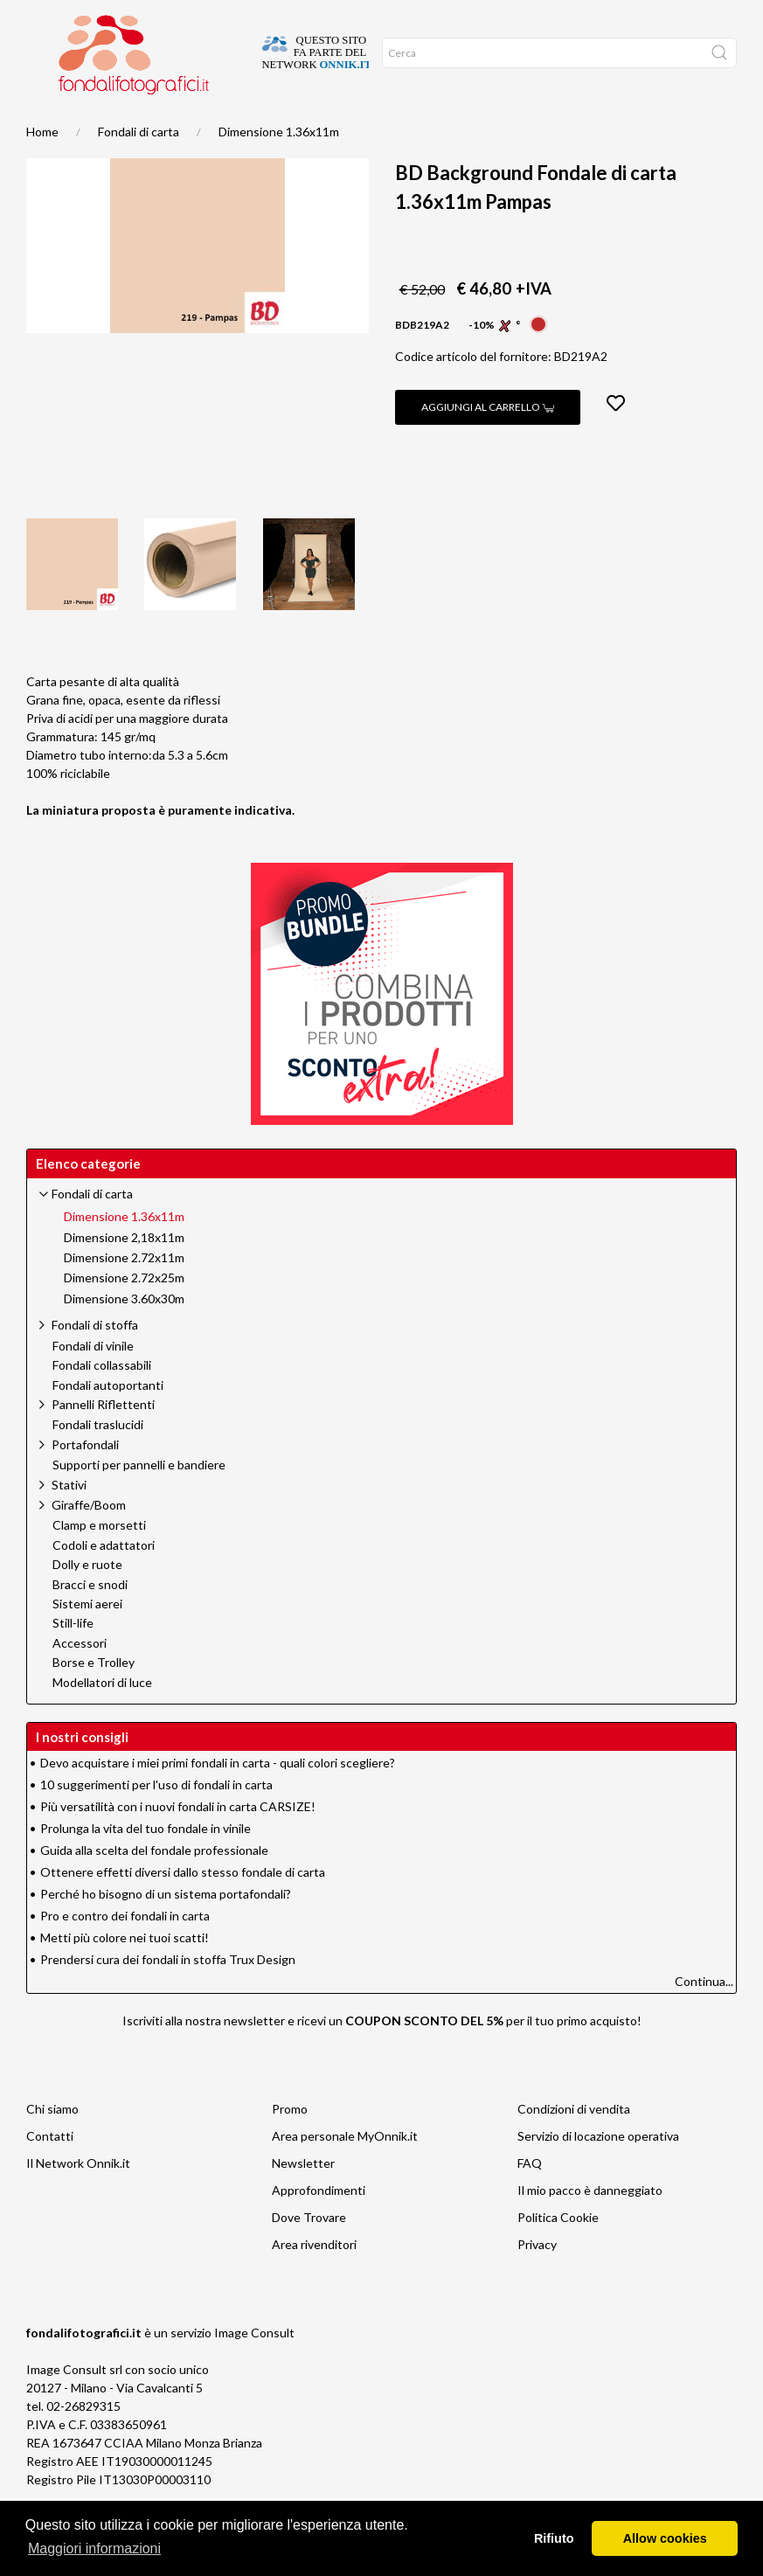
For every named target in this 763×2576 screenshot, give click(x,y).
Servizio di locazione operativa (598, 2170)
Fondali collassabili (101, 1400)
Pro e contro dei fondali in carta (125, 1950)
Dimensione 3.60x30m (124, 1334)
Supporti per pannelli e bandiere (138, 1500)
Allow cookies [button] (665, 2538)
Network (190, 123)
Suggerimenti (92, 123)
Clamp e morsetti (99, 1560)
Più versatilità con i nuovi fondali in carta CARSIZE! (178, 1841)
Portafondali (85, 1479)
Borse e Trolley (93, 1698)
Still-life (73, 1658)
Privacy (537, 2279)
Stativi (69, 1519)
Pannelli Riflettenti (103, 1439)
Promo (146, 123)
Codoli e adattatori (103, 1580)
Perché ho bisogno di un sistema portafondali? (165, 1928)
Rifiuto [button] (554, 2538)
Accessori (79, 1678)
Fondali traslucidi (97, 1460)
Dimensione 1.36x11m (278, 166)
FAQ (529, 2198)
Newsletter (303, 2198)
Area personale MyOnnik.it (345, 2170)
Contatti (49, 2170)
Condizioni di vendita (573, 2143)
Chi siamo (52, 2143)
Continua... (704, 2016)
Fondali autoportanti (107, 1420)
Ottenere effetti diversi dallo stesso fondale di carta (182, 1906)
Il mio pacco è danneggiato (589, 2225)
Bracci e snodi (90, 1620)
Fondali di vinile (93, 1381)
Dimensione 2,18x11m (124, 1273)
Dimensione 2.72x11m (124, 1293)
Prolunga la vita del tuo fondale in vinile (145, 1863)
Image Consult (254, 2367)
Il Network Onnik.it (78, 2198)
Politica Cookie (558, 2252)
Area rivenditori (314, 2279)
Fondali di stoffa (95, 1359)
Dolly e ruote (87, 1600)
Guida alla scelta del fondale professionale (154, 1885)
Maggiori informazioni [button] (94, 2548)
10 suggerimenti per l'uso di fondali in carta (156, 1819)
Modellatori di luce (102, 1718)
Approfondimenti (318, 2225)
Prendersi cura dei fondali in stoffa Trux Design (167, 1994)
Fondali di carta (138, 166)
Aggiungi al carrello (487, 441)
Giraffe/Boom (89, 1539)
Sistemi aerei (87, 1639)
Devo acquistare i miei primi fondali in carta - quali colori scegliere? (217, 1797)
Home (42, 123)
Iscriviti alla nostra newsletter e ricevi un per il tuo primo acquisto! (382, 2055)
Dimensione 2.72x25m (124, 1313)
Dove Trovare (309, 2252)
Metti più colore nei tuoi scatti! (124, 1972)
